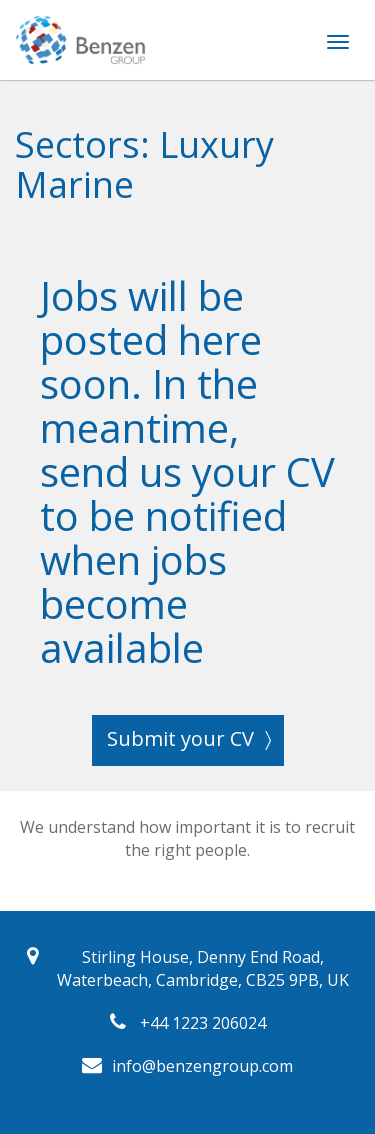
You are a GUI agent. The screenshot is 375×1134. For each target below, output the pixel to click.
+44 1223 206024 (203, 1023)
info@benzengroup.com (202, 1066)
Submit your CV (180, 738)
